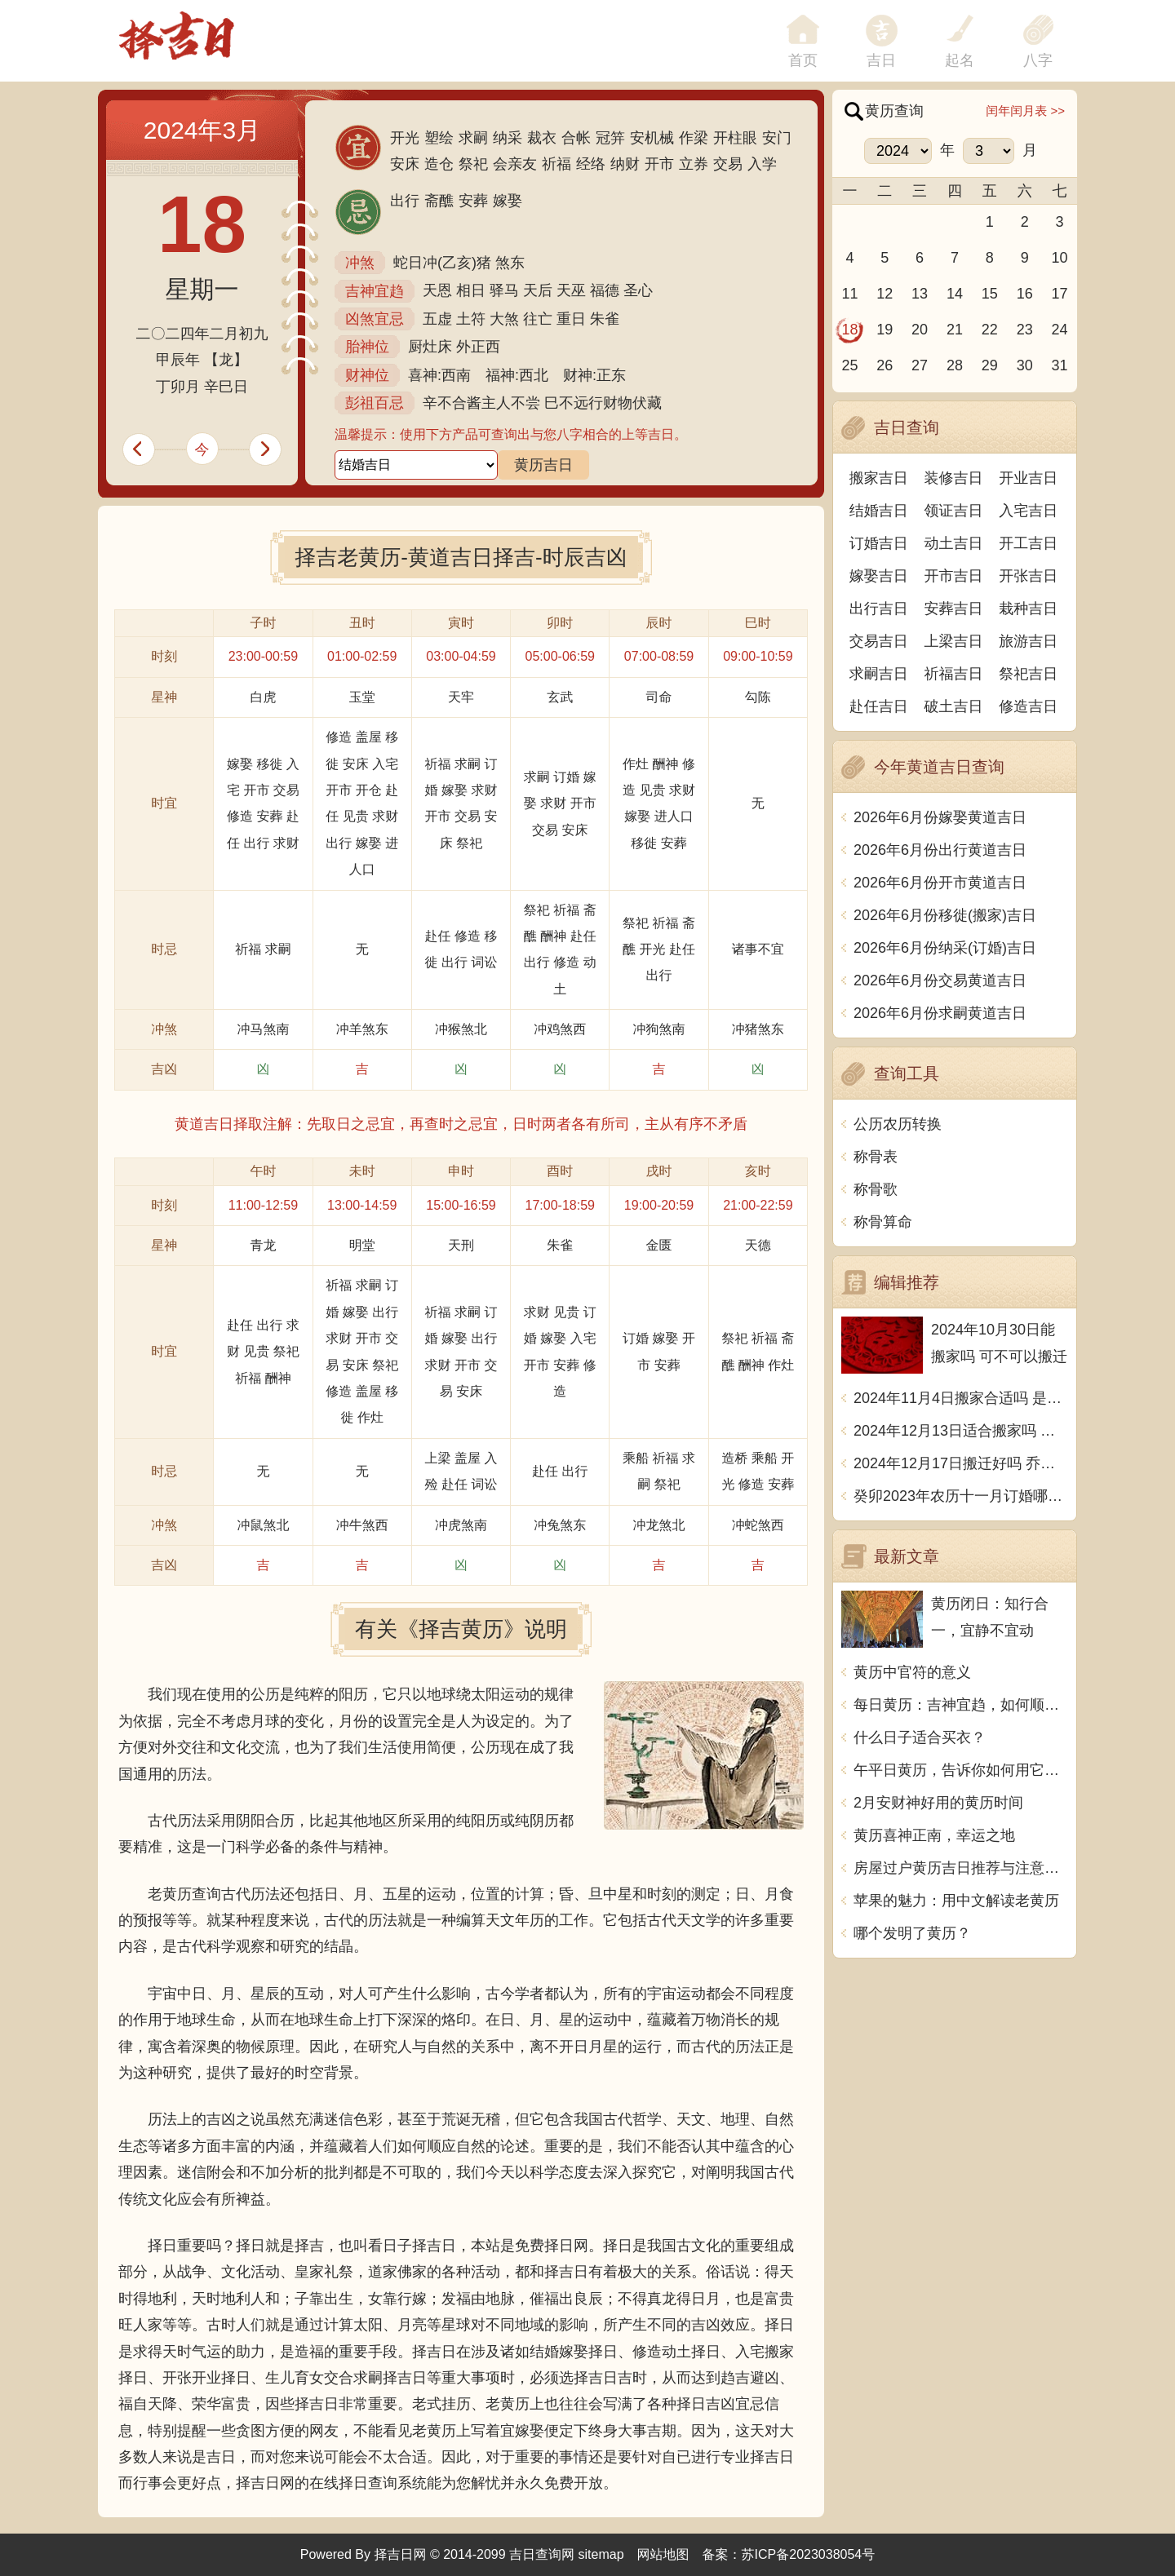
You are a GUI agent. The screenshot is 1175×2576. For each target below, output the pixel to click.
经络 (590, 164)
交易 (728, 164)
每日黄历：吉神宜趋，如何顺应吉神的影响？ (961, 1705)
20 (919, 329)
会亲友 (515, 164)
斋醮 (439, 201)
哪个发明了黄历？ (912, 1933)
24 (1060, 329)
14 (955, 293)
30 (1025, 365)
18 (849, 329)
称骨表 (876, 1157)
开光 (404, 138)
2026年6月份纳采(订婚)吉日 (945, 948)
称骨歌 (876, 1189)
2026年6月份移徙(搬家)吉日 (945, 915)
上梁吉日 (953, 641)
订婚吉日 (878, 543)
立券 (693, 164)
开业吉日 (1028, 478)
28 (955, 365)
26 (884, 365)
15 (990, 293)
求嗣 (473, 138)
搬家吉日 (878, 478)
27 (919, 365)
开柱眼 (735, 138)
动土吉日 (953, 543)
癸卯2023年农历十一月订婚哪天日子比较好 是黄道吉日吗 (961, 1496)
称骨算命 (883, 1222)
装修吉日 (953, 478)
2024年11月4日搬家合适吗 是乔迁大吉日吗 (961, 1398)
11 (849, 293)
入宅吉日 (1028, 510)
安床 (404, 164)
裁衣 (541, 138)
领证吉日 (953, 510)
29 (990, 365)
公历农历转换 (898, 1124)
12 (884, 293)
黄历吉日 (543, 465)
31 (1060, 365)
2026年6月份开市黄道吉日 (940, 882)
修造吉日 (1028, 706)
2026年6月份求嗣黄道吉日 (940, 1013)
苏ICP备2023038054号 (809, 2554)
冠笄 (610, 138)
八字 (1038, 60)
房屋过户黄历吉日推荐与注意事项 (961, 1868)
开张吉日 (1028, 576)
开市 (659, 164)
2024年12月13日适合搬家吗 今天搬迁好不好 (961, 1431)
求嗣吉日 (878, 674)
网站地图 (663, 2554)
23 (1025, 329)
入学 (762, 164)
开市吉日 (953, 576)
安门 (776, 138)
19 (884, 329)
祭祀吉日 (1028, 674)
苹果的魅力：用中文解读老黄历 (956, 1900)
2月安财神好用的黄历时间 (938, 1803)
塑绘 (439, 138)
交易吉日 (878, 641)
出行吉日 (878, 608)
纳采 (507, 138)
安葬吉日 (953, 608)
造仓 (439, 164)
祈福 (556, 164)
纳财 (625, 164)
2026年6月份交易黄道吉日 (940, 980)
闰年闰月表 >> (1025, 110)
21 (955, 329)
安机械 (652, 138)
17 (1060, 293)
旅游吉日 (1028, 641)
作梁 (693, 138)
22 (990, 329)
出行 (404, 201)
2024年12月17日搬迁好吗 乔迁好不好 (961, 1463)
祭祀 (473, 164)
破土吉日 (953, 706)
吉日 (881, 60)
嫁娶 (507, 201)
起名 (959, 60)
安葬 (473, 201)
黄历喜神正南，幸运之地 (934, 1835)
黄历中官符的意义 (912, 1672)
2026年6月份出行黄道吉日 (940, 850)
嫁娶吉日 (878, 576)
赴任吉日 (878, 706)
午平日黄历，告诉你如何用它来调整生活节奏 (961, 1770)
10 (1060, 258)
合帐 (576, 138)
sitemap (601, 2554)
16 (1025, 293)
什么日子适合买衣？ (920, 1737)
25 (849, 365)
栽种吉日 (1028, 608)
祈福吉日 (953, 674)
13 (919, 293)
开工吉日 (1028, 543)
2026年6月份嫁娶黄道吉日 (940, 817)
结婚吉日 (878, 510)
